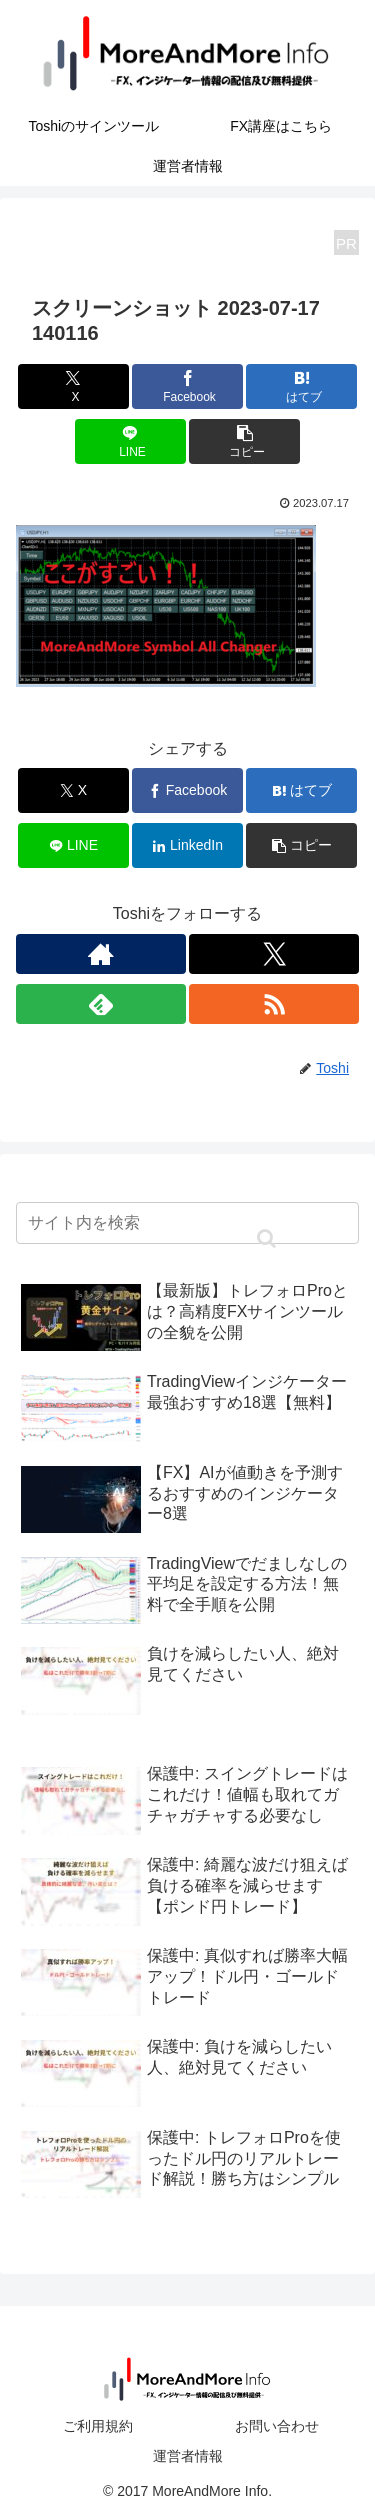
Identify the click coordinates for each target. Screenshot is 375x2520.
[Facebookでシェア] (187, 386)
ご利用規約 (98, 2426)
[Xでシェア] (73, 386)
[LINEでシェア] (130, 441)
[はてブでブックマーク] (301, 386)
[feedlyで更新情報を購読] (101, 1004)
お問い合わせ (277, 2426)
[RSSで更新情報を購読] (274, 1004)
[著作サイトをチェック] (101, 954)
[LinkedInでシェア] (187, 845)
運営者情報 (188, 2456)
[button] (244, 441)
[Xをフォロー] (274, 954)
